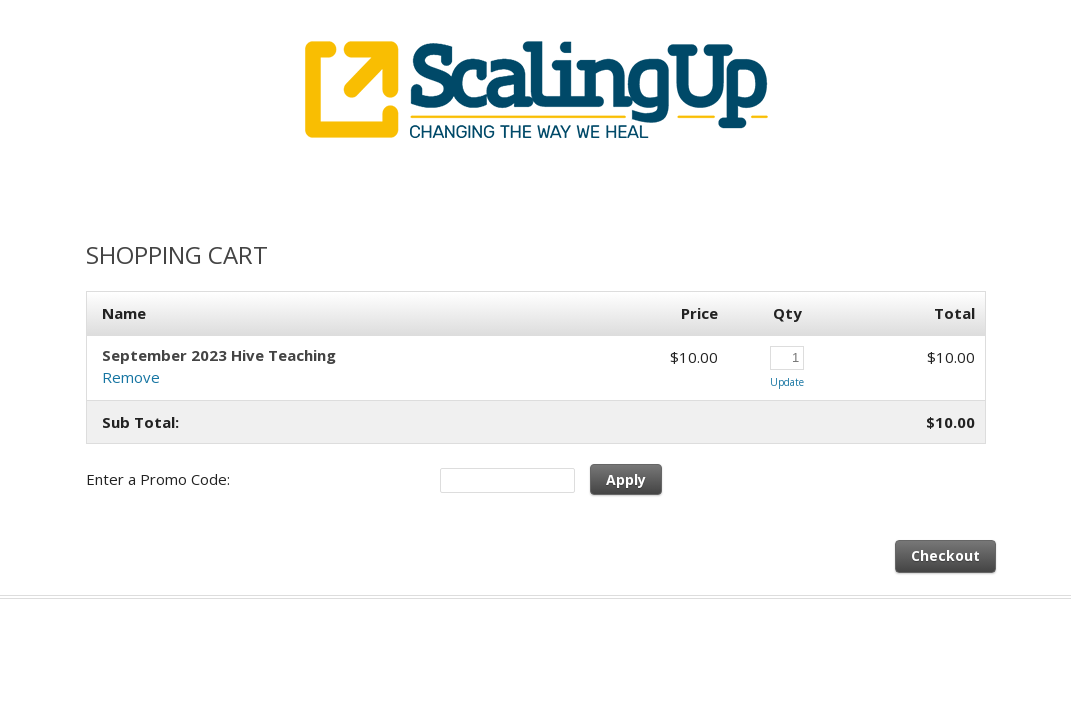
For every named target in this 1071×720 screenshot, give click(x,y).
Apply (626, 479)
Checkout (945, 555)
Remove (131, 377)
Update (787, 382)
